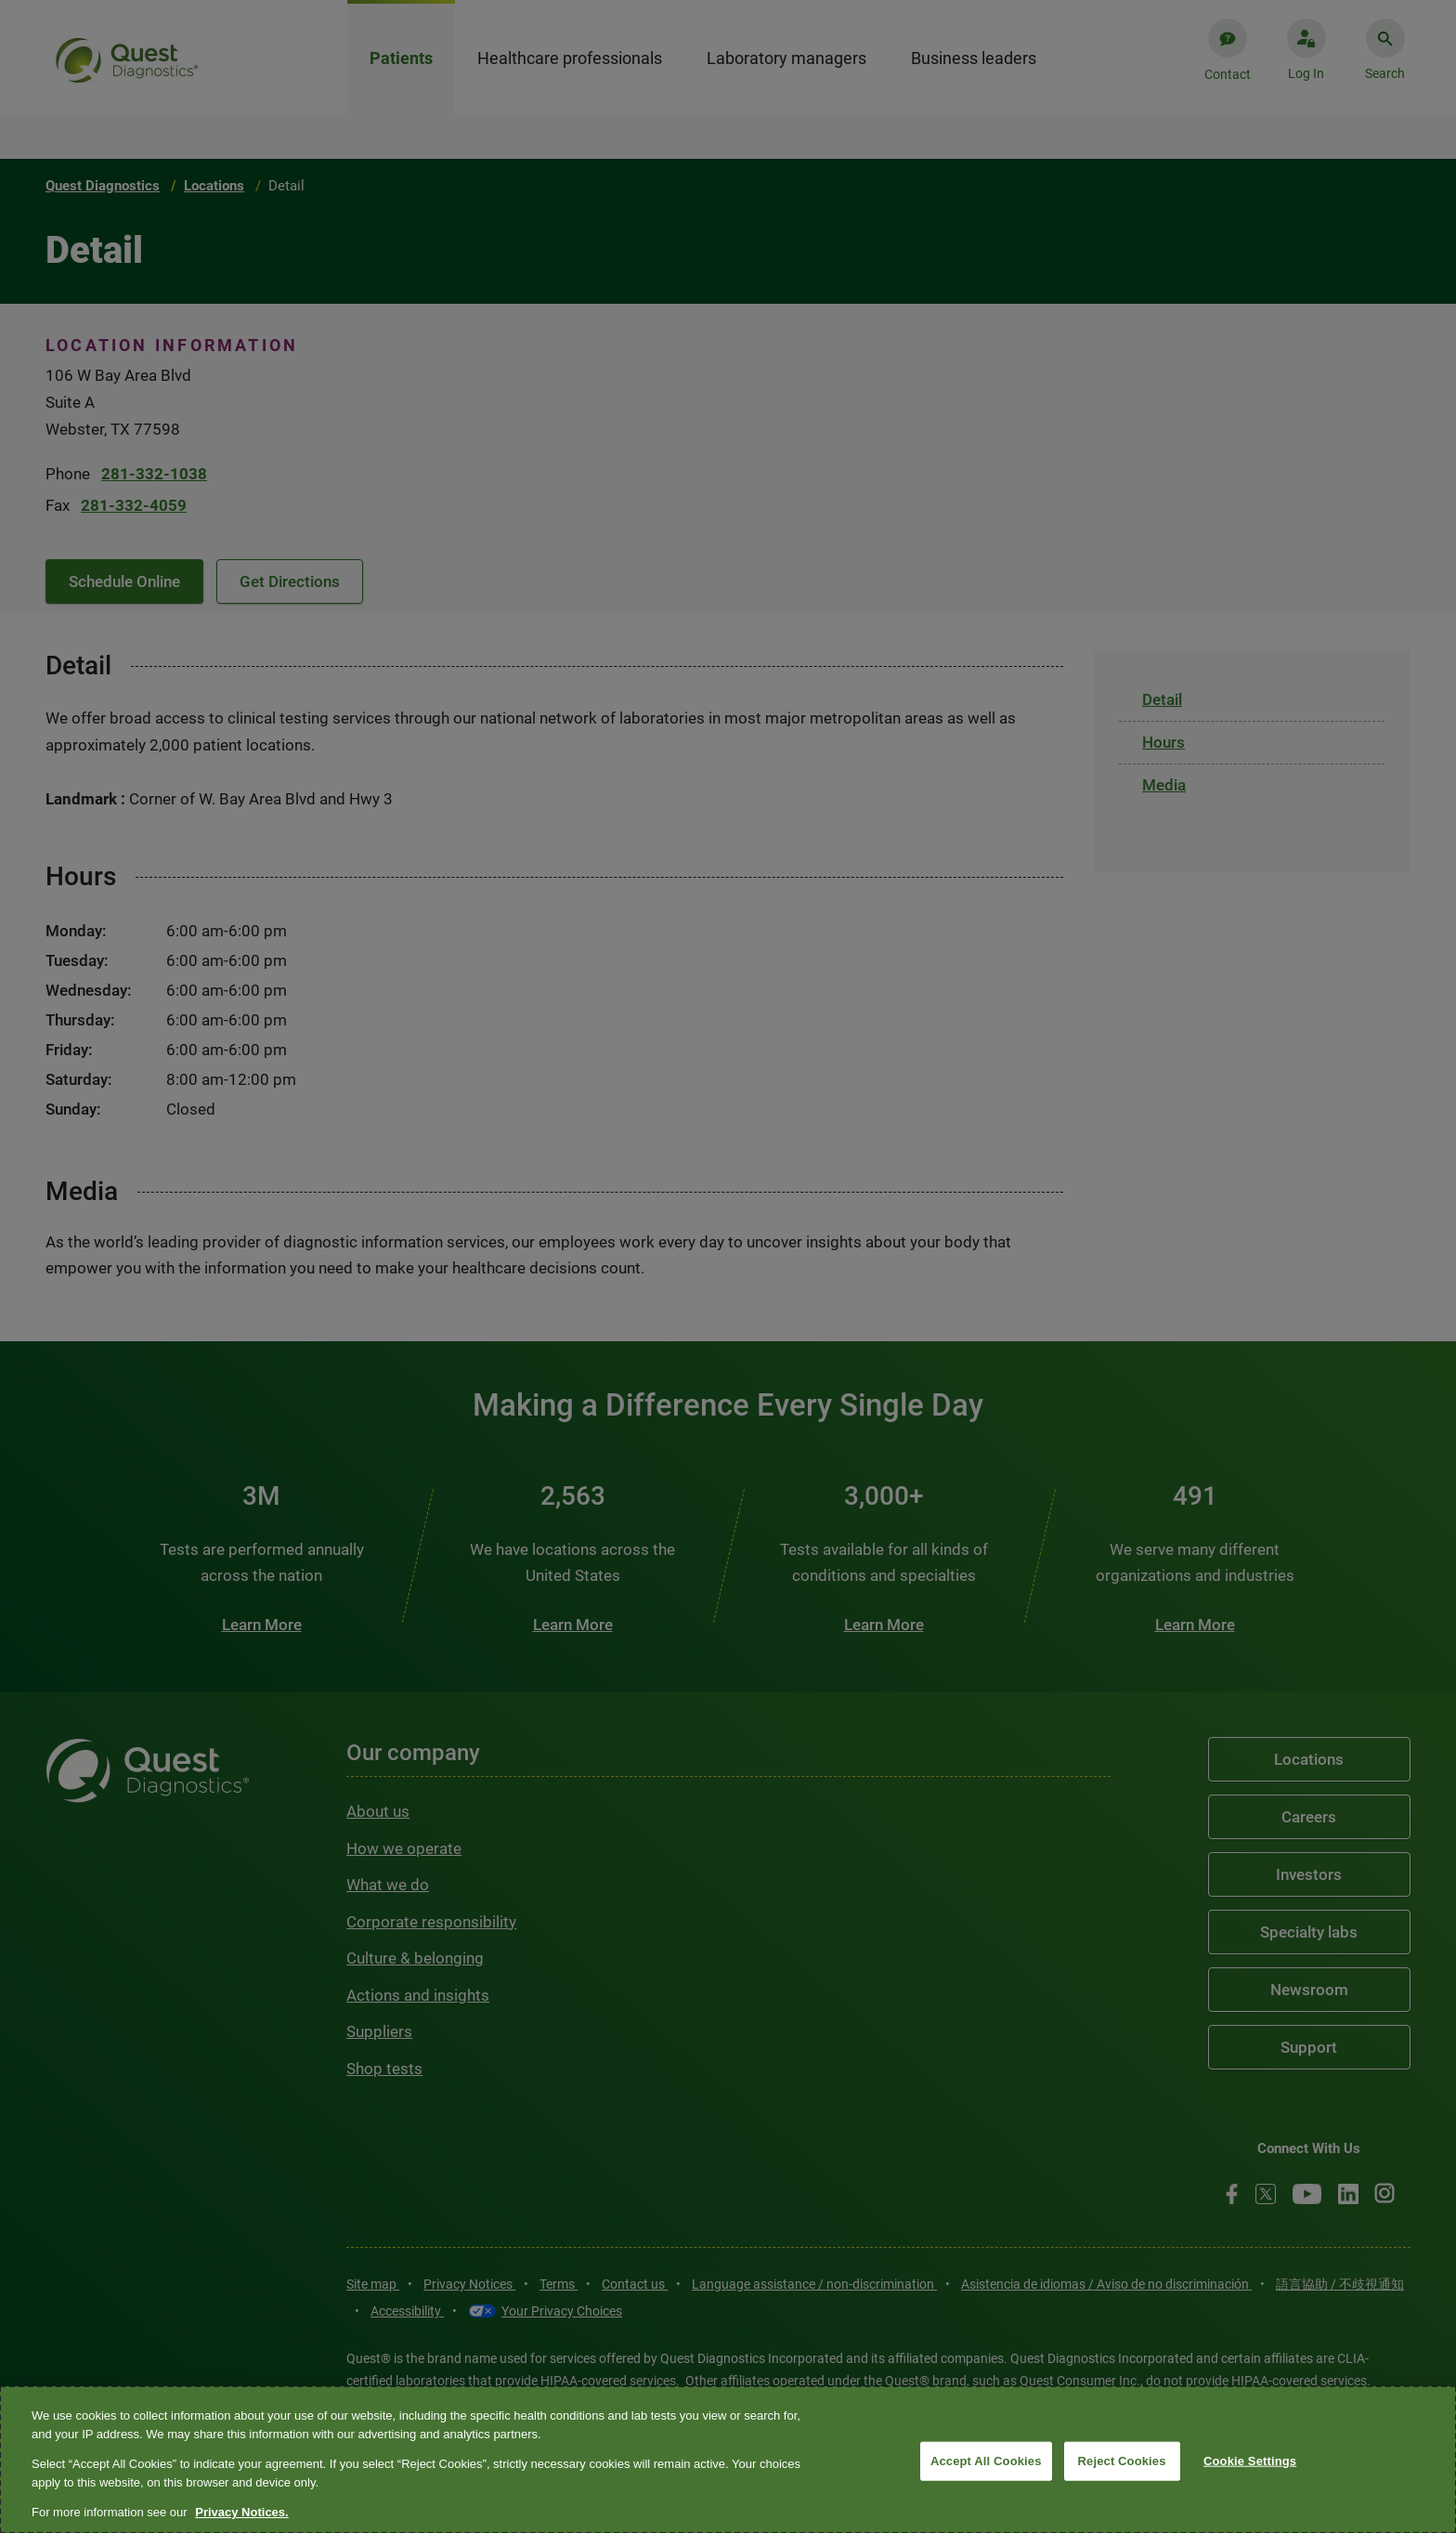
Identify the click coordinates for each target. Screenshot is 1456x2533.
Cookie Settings (1249, 2461)
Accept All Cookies (986, 2461)
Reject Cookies (1122, 2461)
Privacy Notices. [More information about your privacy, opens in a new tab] (241, 2512)
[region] (728, 2459)
